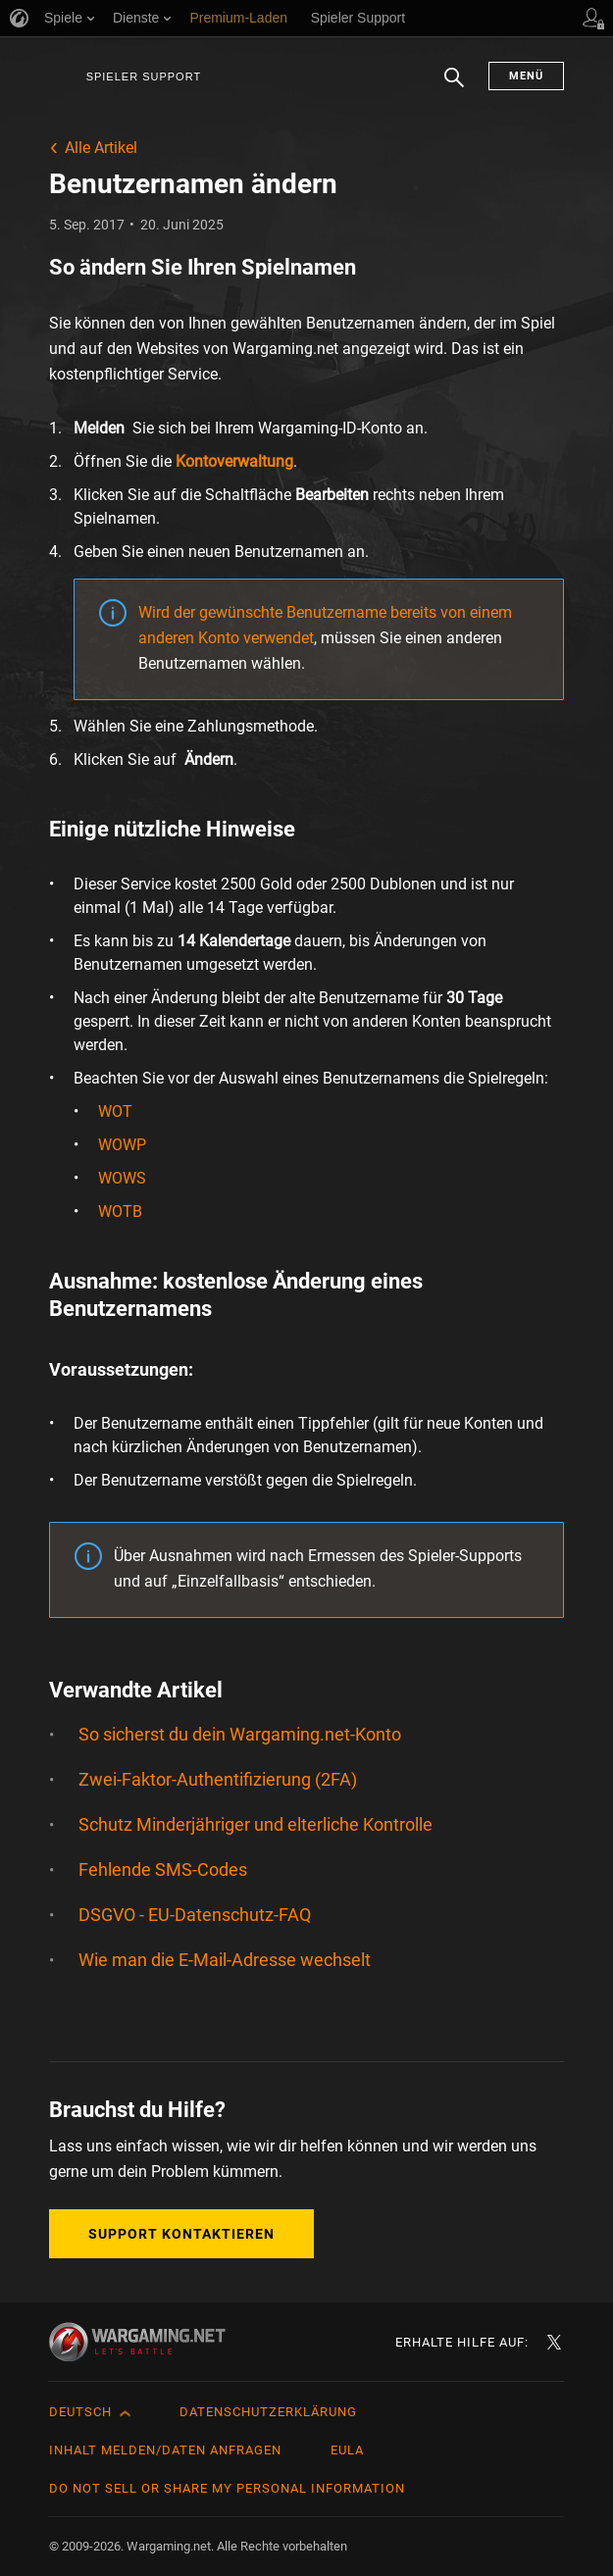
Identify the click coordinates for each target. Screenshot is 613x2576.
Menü (526, 76)
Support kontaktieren (181, 2234)
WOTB (120, 1211)
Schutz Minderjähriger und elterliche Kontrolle (255, 1824)
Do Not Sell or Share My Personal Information (227, 2488)
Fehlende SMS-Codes (162, 1869)
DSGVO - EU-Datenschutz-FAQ (194, 1914)
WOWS (122, 1178)
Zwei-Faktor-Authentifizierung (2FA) (217, 1779)
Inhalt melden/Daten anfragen (165, 2450)
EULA (347, 2450)
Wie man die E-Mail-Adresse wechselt (224, 1959)
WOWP (122, 1145)
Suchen (454, 87)
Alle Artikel (101, 147)
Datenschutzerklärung (268, 2411)
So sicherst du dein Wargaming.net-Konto (239, 1734)
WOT (115, 1111)
